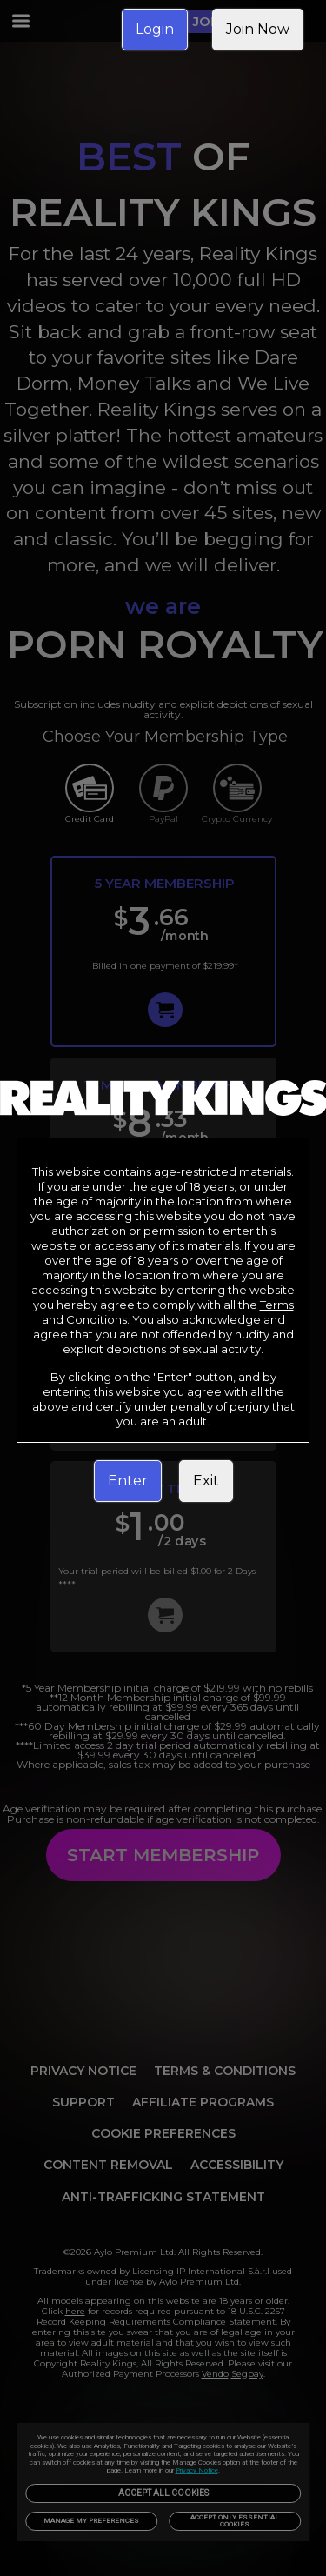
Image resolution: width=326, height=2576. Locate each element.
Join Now (257, 29)
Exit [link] (206, 1480)
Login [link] (155, 29)
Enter (128, 1480)
